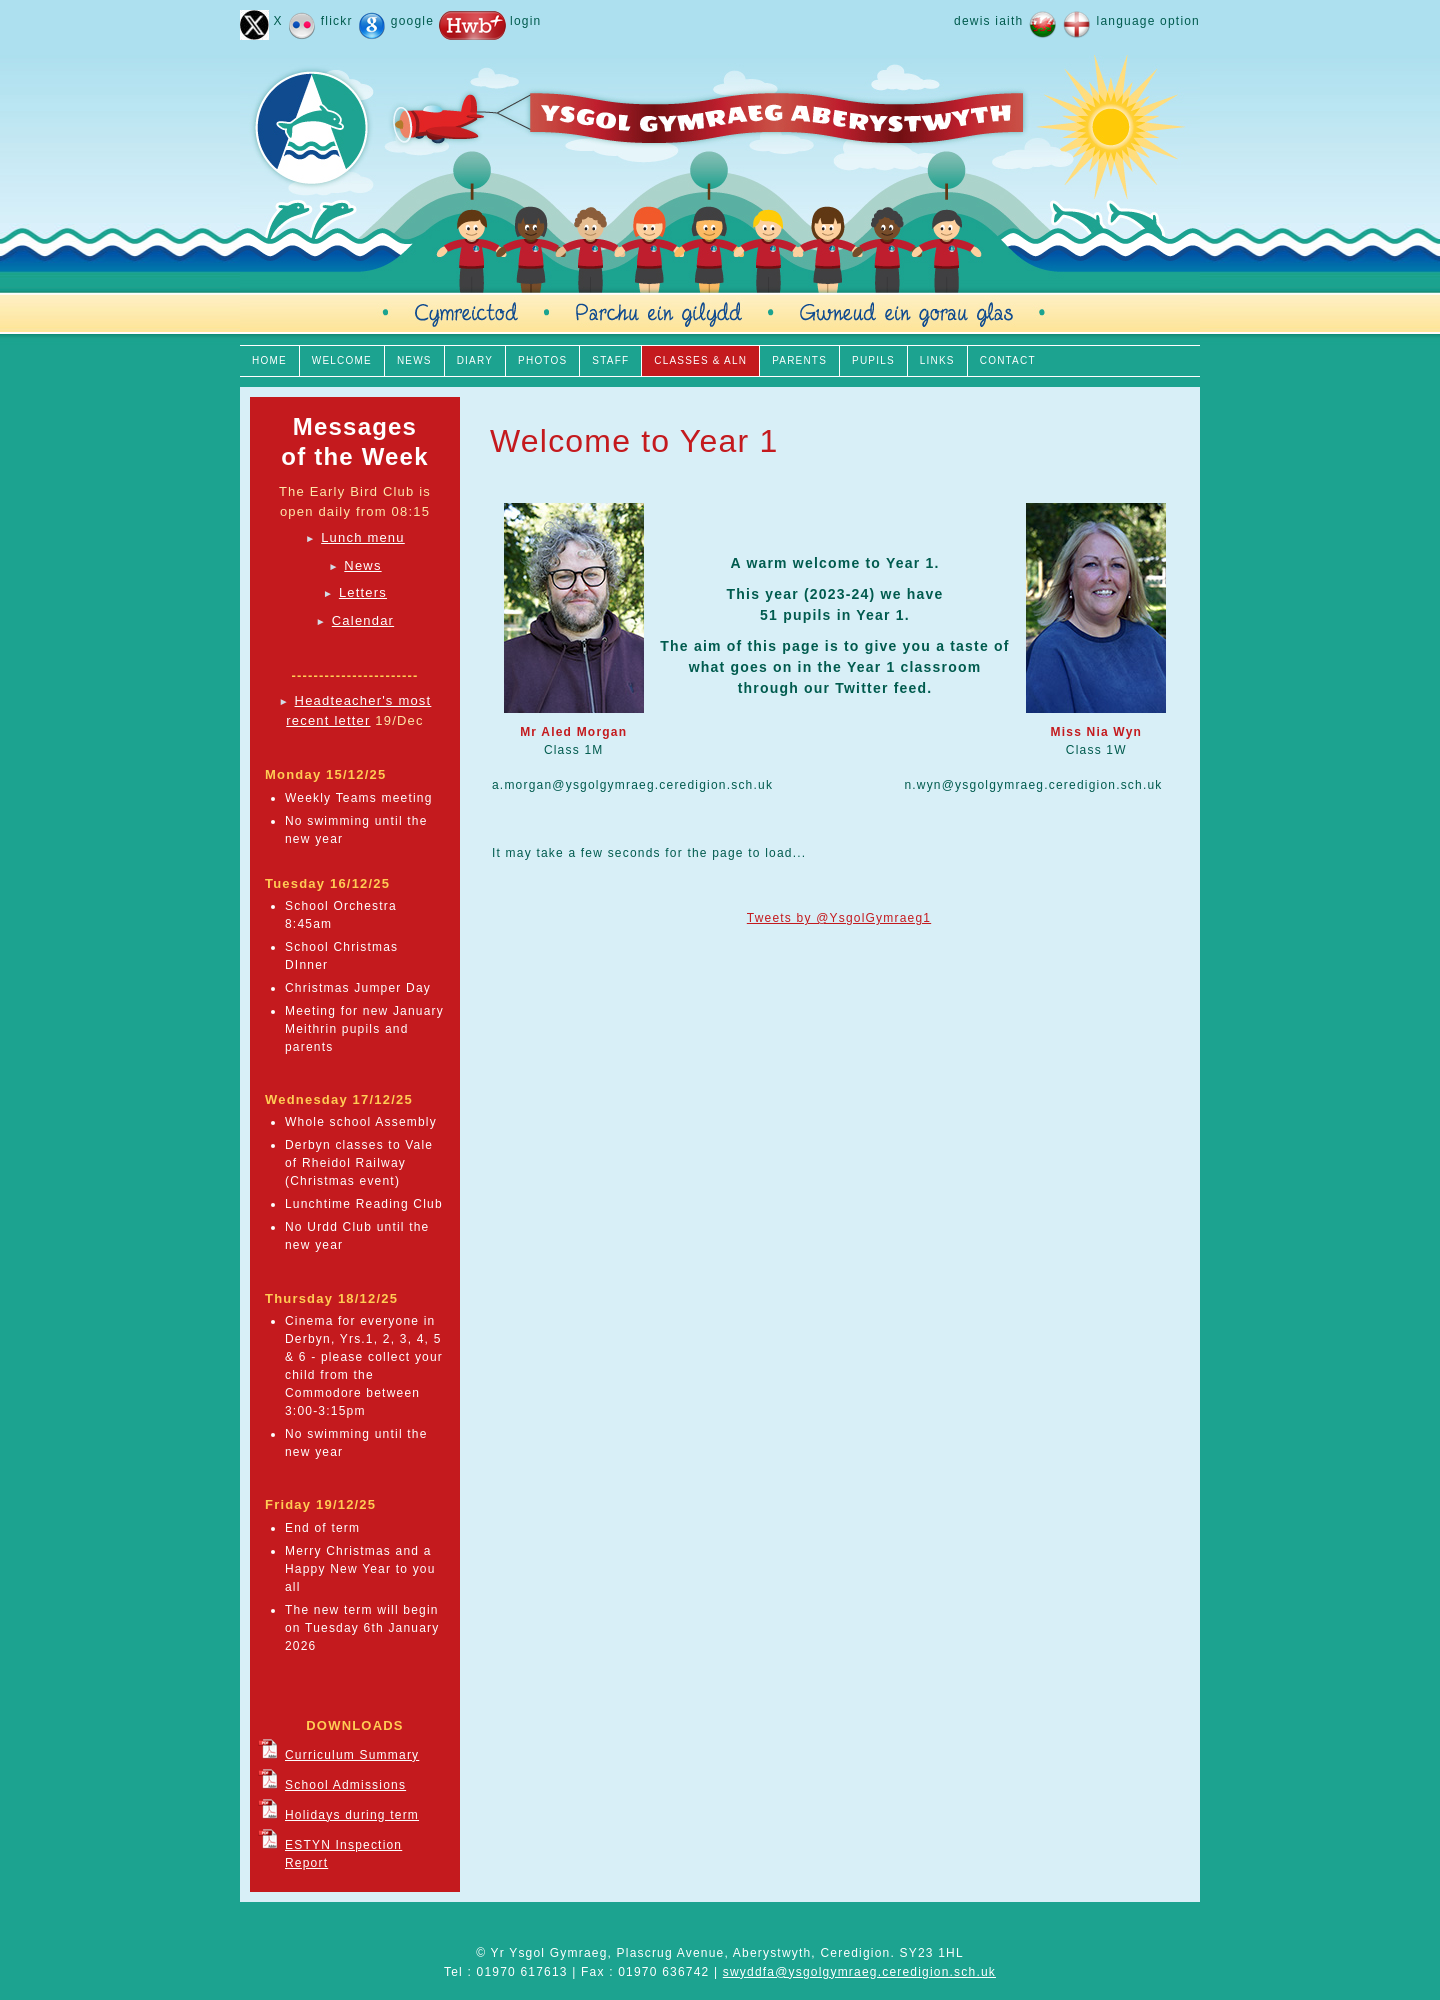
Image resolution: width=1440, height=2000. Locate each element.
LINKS (937, 360)
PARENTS (799, 360)
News (362, 565)
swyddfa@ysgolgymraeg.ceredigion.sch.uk (859, 1972)
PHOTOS (542, 360)
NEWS (414, 360)
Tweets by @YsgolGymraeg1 (839, 918)
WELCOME (342, 360)
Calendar (363, 620)
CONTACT (1008, 360)
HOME (269, 360)
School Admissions (345, 1785)
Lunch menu (363, 537)
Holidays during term (352, 1815)
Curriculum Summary (352, 1755)
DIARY (475, 360)
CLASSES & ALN (700, 360)
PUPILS (873, 360)
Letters (363, 592)
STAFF (610, 360)
